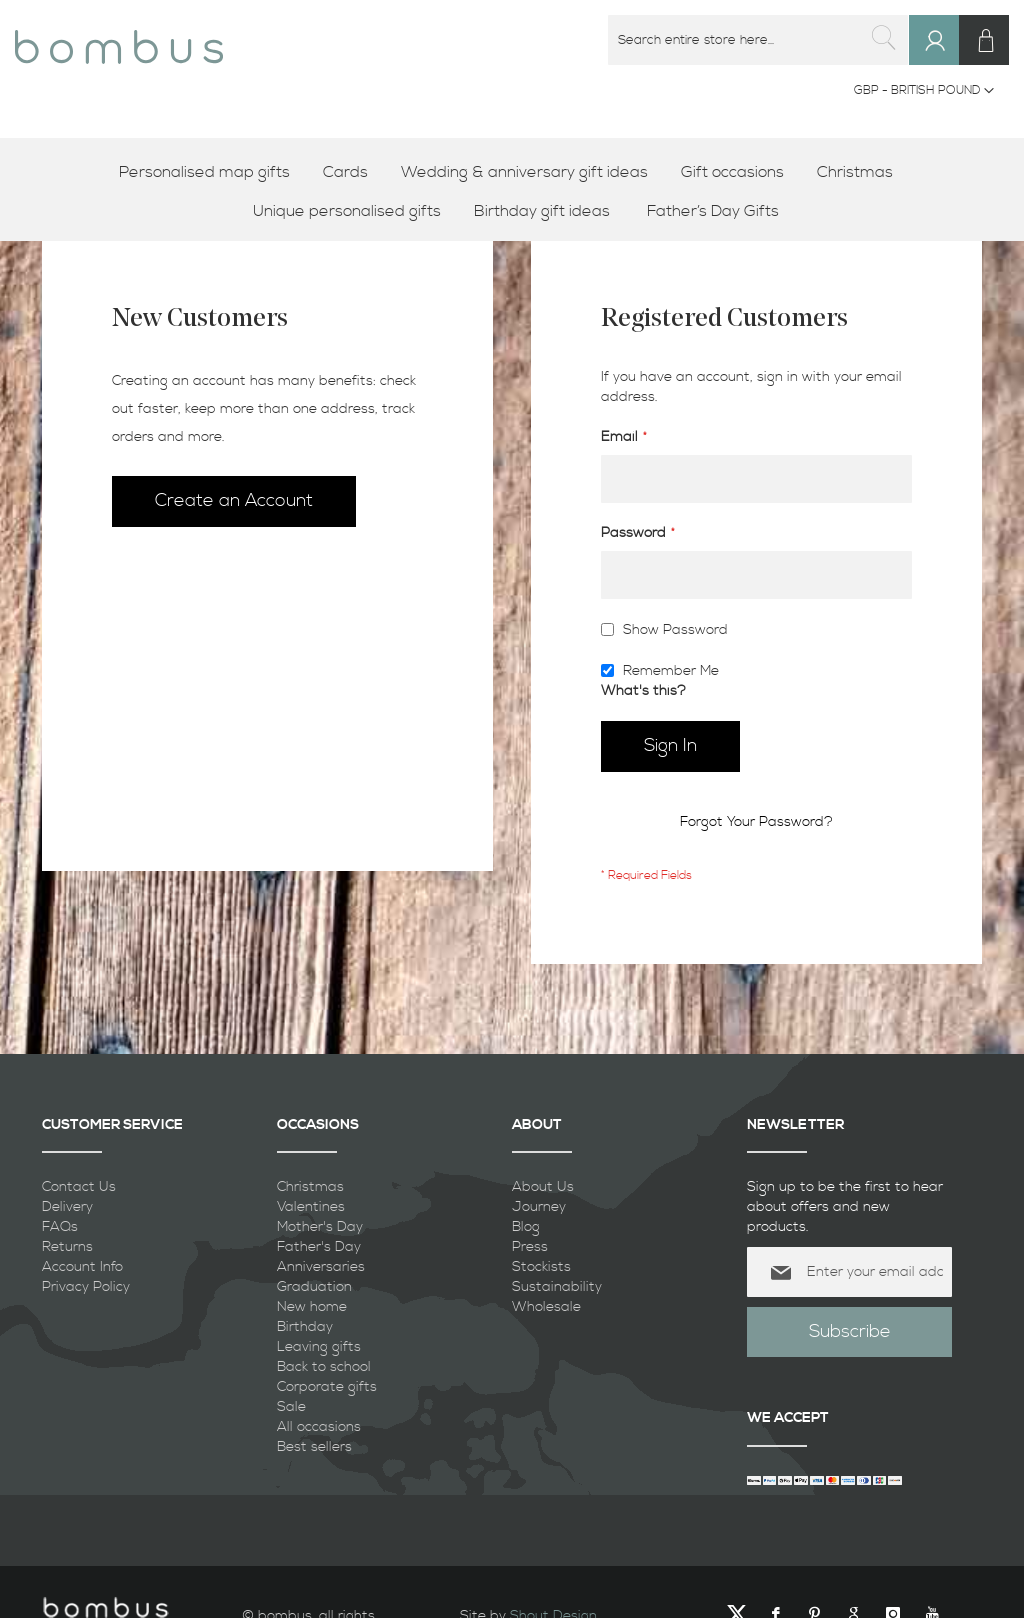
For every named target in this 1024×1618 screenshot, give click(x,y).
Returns (67, 1247)
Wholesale (546, 1307)
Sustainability (557, 1287)
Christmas (310, 1187)
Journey (539, 1207)
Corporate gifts (327, 1387)
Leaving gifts (319, 1347)
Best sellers (314, 1447)
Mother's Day (320, 1227)
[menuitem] (211, 172)
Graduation (314, 1287)
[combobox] (759, 40)
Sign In (943, 59)
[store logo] (119, 39)
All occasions (319, 1427)
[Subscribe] (849, 1332)
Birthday (305, 1327)
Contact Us (79, 1187)
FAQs (60, 1227)
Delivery (67, 1207)
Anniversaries (321, 1267)
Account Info (82, 1267)
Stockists (541, 1267)
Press (530, 1247)
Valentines (311, 1207)
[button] (924, 91)
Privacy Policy (86, 1287)
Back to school (324, 1367)
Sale (291, 1407)
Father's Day (319, 1247)
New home (312, 1307)
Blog (526, 1227)
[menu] (512, 192)
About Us (543, 1187)
